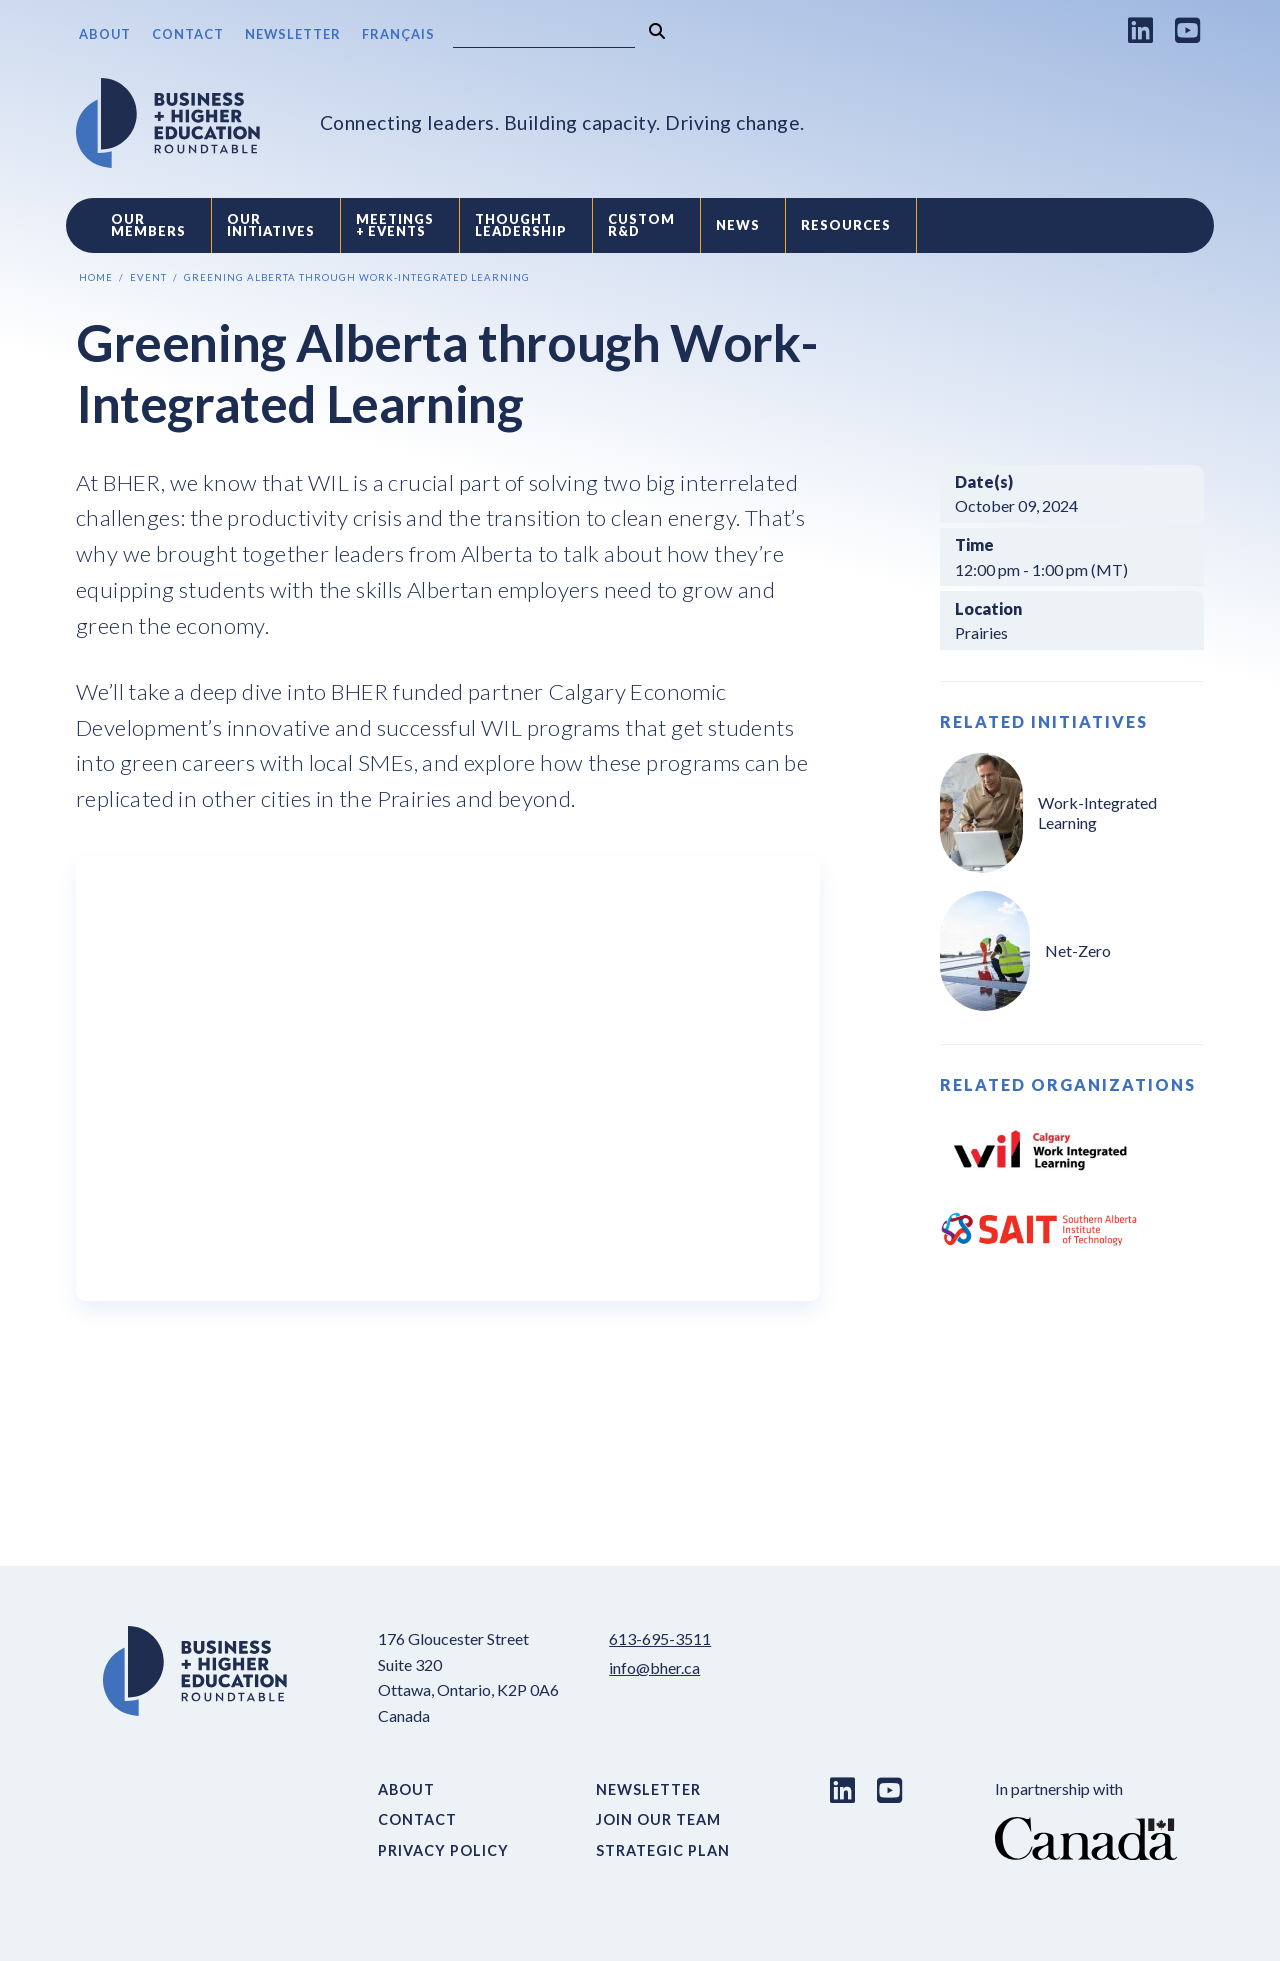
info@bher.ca (654, 1667)
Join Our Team (658, 1819)
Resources (846, 225)
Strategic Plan (663, 1850)
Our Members (148, 225)
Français (398, 34)
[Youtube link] (1188, 30)
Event (148, 277)
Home (96, 277)
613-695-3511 (660, 1638)
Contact (188, 34)
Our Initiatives (271, 225)
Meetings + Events (395, 225)
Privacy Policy (443, 1850)
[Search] (544, 35)
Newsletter (293, 34)
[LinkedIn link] (1141, 30)
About (105, 34)
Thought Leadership (521, 225)
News (738, 225)
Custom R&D (641, 225)
